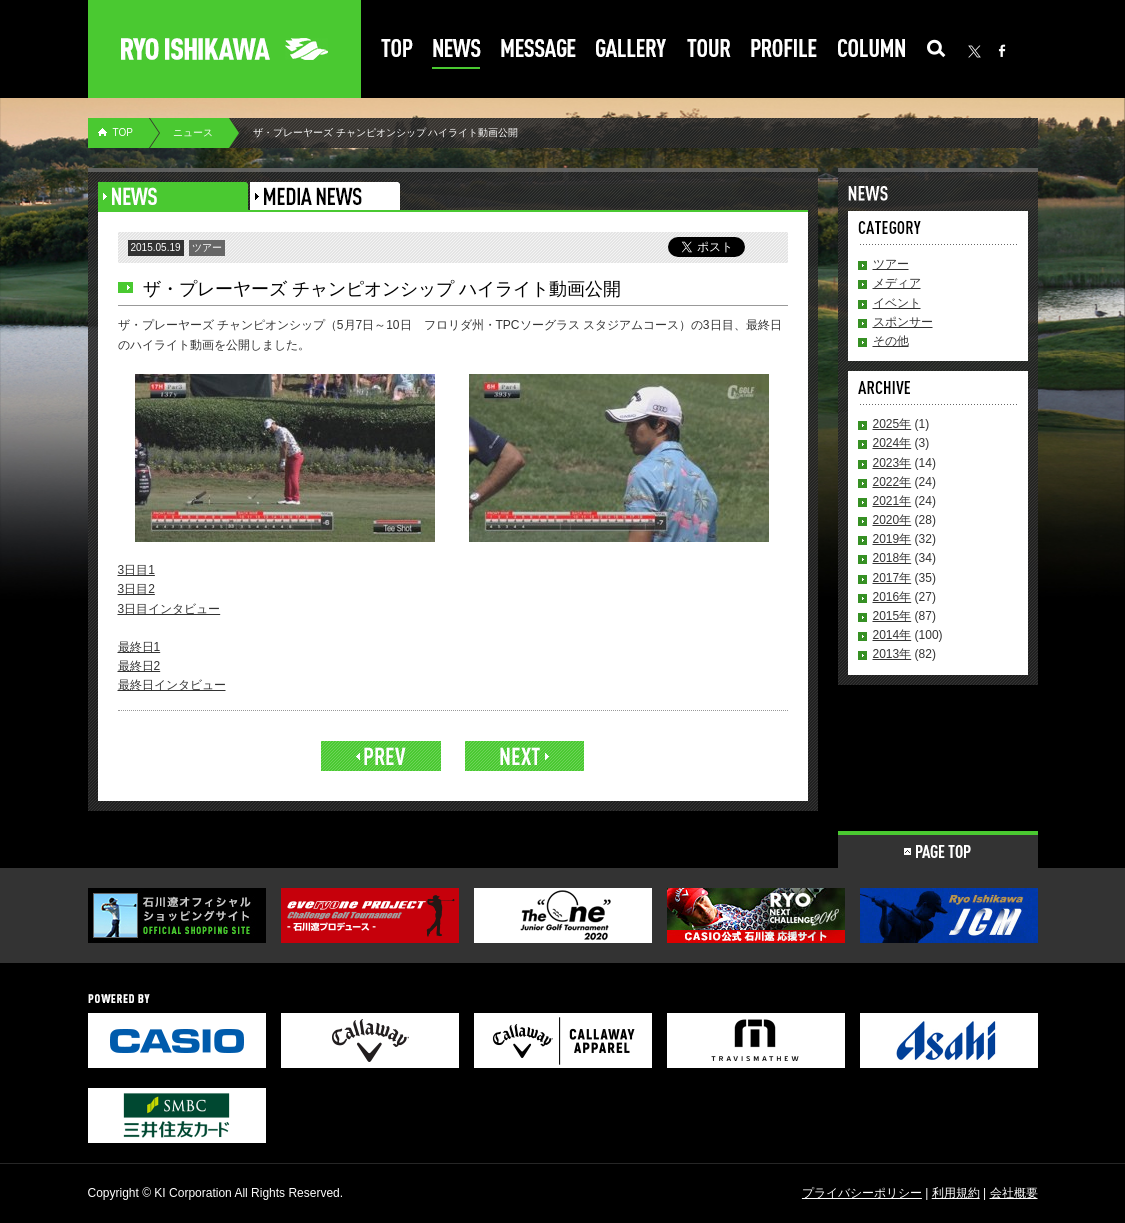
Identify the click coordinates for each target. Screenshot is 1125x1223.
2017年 (892, 578)
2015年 (892, 616)
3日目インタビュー (169, 609)
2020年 (892, 520)
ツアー (891, 264)
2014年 (892, 635)
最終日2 (139, 666)
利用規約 (956, 1193)
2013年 (892, 654)
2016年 (892, 597)
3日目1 (136, 570)
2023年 (892, 463)
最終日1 (139, 647)
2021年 (892, 501)
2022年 (892, 482)
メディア (897, 283)
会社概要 (1014, 1193)
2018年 (892, 558)
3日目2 (136, 589)
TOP (123, 132)
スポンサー (903, 322)
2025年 (892, 424)
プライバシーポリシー (862, 1193)
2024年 (892, 443)
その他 (891, 341)
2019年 (892, 539)
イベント (897, 303)
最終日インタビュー (172, 685)
